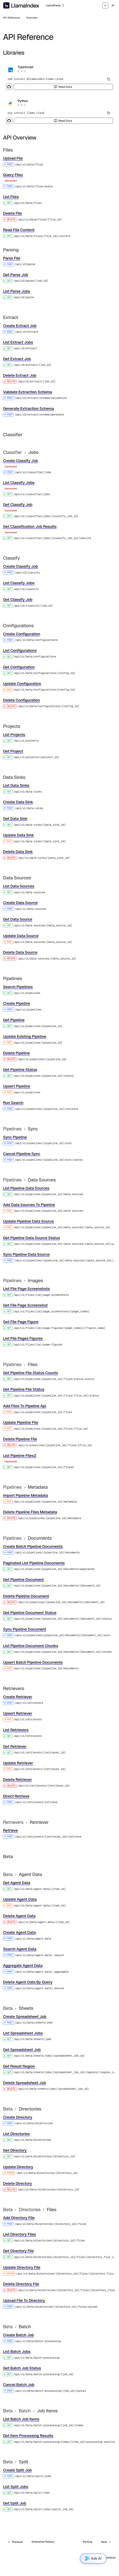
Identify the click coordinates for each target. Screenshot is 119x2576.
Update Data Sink (18, 835)
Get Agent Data (16, 1882)
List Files (11, 196)
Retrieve (10, 1830)
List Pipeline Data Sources (26, 1188)
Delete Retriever (17, 1779)
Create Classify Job (20, 460)
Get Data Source (17, 919)
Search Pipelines (18, 986)
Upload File (13, 158)
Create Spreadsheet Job (24, 2016)
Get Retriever (14, 1746)
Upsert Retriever (17, 1713)
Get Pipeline (13, 1019)
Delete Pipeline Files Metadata (30, 1511)
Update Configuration (22, 683)
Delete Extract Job (19, 375)
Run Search (13, 1102)
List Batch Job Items (21, 2419)
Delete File (12, 213)
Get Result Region (19, 2066)
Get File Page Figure (20, 1321)
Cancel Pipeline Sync (21, 1153)
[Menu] (113, 5)
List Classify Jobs (18, 482)
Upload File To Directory (24, 2300)
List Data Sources (18, 886)
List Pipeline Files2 (19, 1455)
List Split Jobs (15, 2486)
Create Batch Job (18, 2334)
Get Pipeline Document (23, 1579)
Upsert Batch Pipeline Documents (33, 1662)
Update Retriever (18, 1763)
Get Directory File (18, 2250)
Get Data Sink (15, 818)
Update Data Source (21, 935)
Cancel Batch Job (18, 2384)
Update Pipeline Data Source (28, 1221)
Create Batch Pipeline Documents (32, 1546)
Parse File (11, 258)
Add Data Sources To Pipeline (29, 1204)
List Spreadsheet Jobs (23, 2033)
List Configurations (20, 650)
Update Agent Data (20, 1899)
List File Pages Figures (22, 1338)
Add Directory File (19, 2217)
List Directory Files (19, 2234)
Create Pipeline (16, 1003)
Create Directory (17, 2117)
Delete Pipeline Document (26, 1596)
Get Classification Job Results (30, 526)
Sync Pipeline (15, 1137)
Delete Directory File (21, 2283)
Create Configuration (21, 633)
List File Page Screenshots (26, 1288)
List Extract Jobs (18, 342)
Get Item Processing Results (28, 2435)
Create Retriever (17, 1696)
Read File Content (18, 229)
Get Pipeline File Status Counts (30, 1372)
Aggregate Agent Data (22, 1965)
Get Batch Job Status (22, 2368)
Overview (31, 17)
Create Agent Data (19, 1932)
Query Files (13, 174)
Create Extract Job (19, 325)
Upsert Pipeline (16, 1086)
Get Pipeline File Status (23, 1389)
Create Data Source (20, 902)
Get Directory (15, 2150)
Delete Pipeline (16, 1053)
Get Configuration (19, 667)
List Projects (14, 734)
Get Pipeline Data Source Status (31, 1237)
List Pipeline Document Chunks (30, 1645)
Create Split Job (17, 2470)
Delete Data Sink (18, 851)
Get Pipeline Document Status (29, 1612)
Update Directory (18, 2166)
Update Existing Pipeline (24, 1036)
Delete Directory (17, 2183)
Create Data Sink (18, 802)
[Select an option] (55, 5)
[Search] (105, 5)
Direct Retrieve (16, 1796)
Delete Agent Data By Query (27, 1982)
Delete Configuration (21, 700)
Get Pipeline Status (20, 1069)
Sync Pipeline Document (24, 1629)
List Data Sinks (16, 785)
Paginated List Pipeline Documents (34, 1563)
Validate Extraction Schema (27, 391)
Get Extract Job (17, 358)
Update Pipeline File (20, 1422)
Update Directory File (21, 2267)
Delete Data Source (20, 952)
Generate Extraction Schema (28, 408)
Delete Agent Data (19, 1915)
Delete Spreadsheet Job (24, 2082)
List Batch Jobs (16, 2351)
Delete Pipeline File (20, 1439)
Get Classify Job (17, 504)
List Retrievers (16, 1729)
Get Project (13, 751)
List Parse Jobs (16, 291)
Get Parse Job (15, 274)
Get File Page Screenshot (25, 1305)
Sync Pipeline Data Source (26, 1254)
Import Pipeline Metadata (25, 1495)
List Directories (16, 2133)
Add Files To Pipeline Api (24, 1405)
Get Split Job (14, 2503)
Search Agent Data (19, 1948)
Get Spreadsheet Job (22, 2049)
